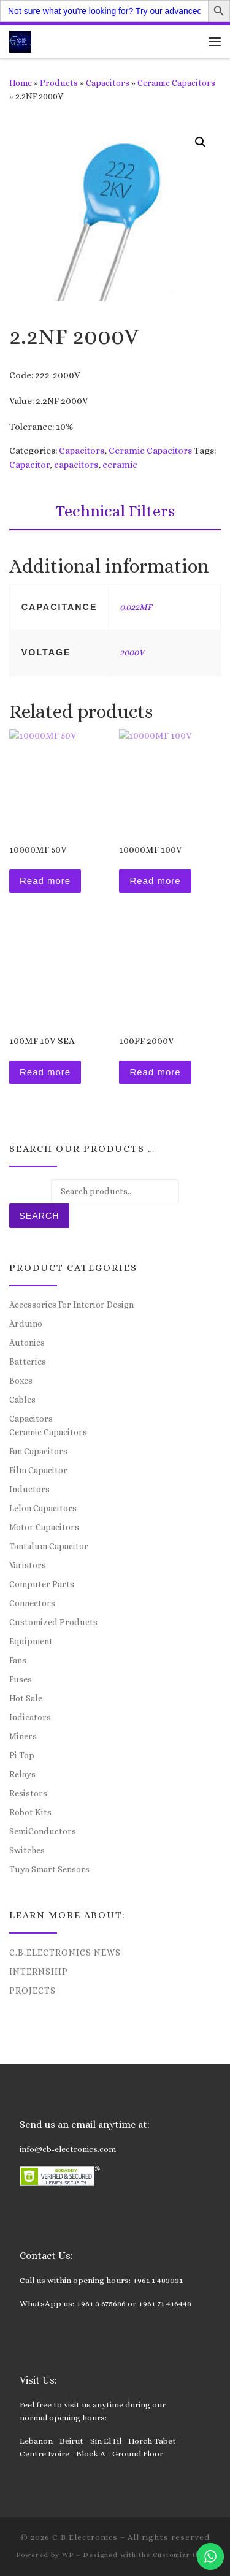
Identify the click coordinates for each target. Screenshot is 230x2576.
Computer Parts (41, 1584)
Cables (22, 1399)
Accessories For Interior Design (71, 1304)
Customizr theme (184, 2555)
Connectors (32, 1603)
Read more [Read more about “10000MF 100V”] (154, 880)
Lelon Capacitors (43, 1508)
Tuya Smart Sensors (49, 1869)
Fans (17, 1660)
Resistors (28, 1793)
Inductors (29, 1489)
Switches (27, 1850)
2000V (132, 652)
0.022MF (135, 607)
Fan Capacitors (38, 1451)
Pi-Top (21, 1755)
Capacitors (107, 83)
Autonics (27, 1342)
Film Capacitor (38, 1470)
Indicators (30, 1717)
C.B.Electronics (85, 2537)
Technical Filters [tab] (115, 510)
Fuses (20, 1679)
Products (59, 83)
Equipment (31, 1641)
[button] (201, 142)
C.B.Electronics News (65, 1952)
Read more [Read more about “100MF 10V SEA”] (45, 1072)
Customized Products (53, 1622)
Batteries (27, 1361)
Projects (32, 1990)
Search (39, 1216)
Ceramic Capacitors (176, 83)
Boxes (21, 1380)
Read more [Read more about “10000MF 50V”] (45, 880)
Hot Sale (25, 1698)
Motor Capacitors (44, 1527)
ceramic (119, 464)
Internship (38, 1971)
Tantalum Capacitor (48, 1546)
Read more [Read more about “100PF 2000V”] (154, 1072)
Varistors (27, 1565)
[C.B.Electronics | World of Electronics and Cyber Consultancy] (20, 40)
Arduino (25, 1323)
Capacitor (29, 464)
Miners (23, 1736)
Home (20, 83)
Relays (22, 1774)
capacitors (76, 464)
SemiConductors (42, 1831)
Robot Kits (30, 1812)
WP (68, 2555)
